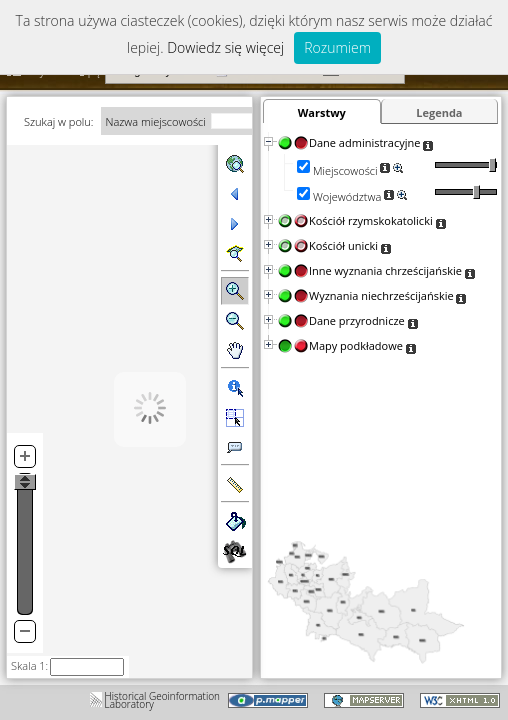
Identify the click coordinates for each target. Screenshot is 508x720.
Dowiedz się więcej (225, 47)
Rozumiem (337, 47)
